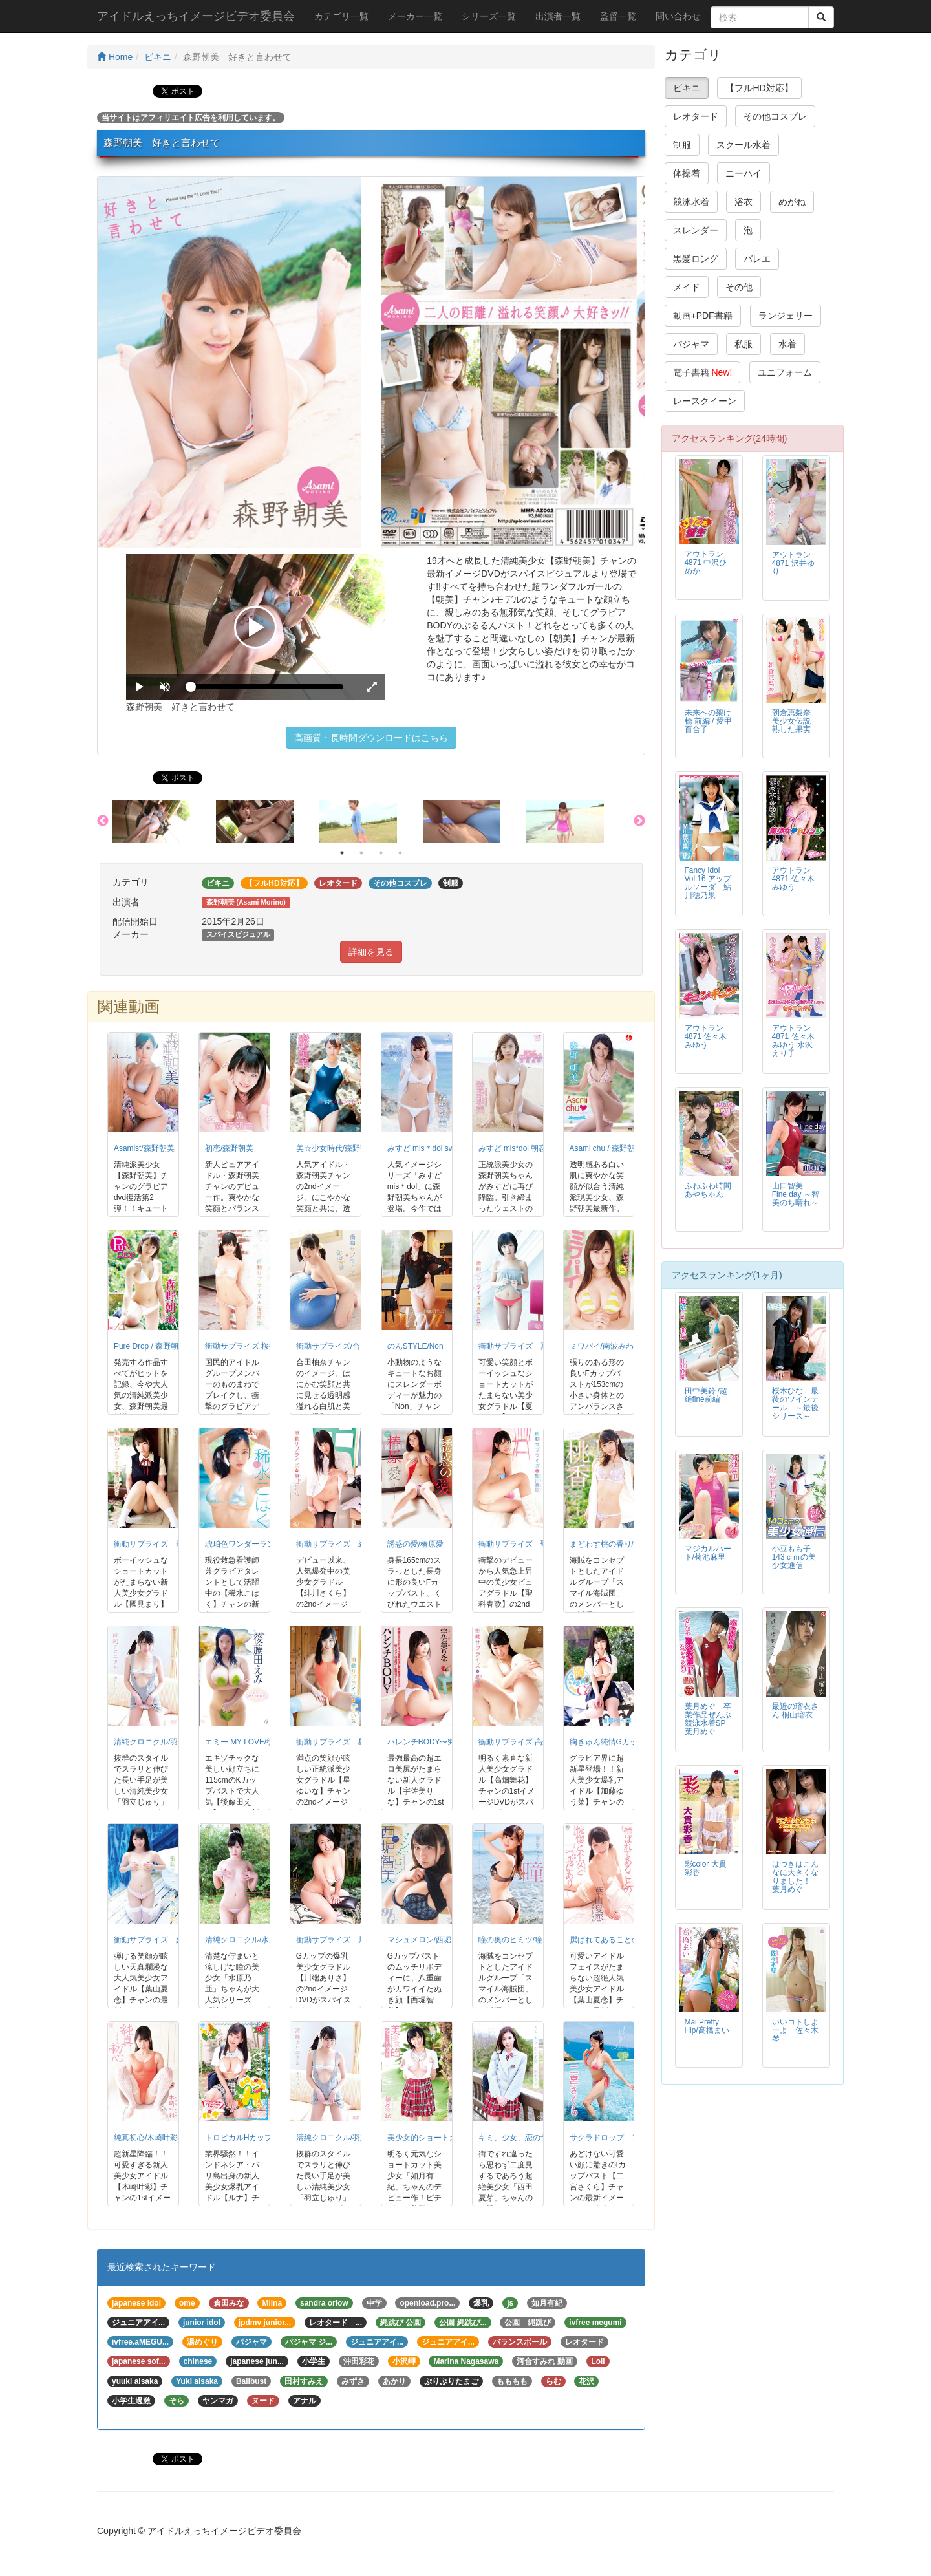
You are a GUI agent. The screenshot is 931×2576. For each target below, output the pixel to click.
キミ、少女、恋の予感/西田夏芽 (533, 2137)
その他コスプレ (775, 116)
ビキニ (157, 57)
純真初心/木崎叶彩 (146, 2137)
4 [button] (400, 852)
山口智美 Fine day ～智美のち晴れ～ (795, 1194)
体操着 (686, 173)
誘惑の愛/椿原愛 (415, 1544)
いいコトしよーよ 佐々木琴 (795, 2030)
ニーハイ (743, 173)
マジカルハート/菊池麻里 (708, 1553)
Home (115, 57)
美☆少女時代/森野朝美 (336, 1148)
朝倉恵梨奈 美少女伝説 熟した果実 (791, 721)
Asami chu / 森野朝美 (606, 1148)
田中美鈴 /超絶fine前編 (706, 1395)
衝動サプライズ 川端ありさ (346, 1939)
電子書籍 (703, 372)
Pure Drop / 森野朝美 (150, 1346)
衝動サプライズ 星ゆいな (342, 1741)
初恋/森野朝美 (229, 1148)
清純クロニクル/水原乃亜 (248, 1939)
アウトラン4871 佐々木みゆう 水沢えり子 (793, 1041)
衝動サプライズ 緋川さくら (346, 1544)
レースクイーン (704, 401)
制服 (682, 145)
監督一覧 (618, 16)
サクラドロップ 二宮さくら (620, 2137)
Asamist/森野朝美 (144, 1148)
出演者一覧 (558, 16)
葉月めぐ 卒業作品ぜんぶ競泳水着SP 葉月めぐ (709, 1719)
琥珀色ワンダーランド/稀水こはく (264, 1544)
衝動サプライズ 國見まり (160, 1544)
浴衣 (743, 202)
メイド (686, 287)
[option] (164, 822)
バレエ (757, 258)
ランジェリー (785, 315)
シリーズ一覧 (489, 16)
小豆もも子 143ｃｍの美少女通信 (794, 1557)
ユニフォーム (785, 372)
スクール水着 (743, 145)
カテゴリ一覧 (341, 16)
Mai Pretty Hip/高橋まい (707, 2026)
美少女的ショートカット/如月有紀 (446, 2137)
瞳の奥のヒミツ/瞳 (510, 1939)
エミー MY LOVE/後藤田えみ (255, 1741)
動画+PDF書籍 (703, 315)
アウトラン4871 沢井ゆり (793, 563)
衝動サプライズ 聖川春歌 (525, 1544)
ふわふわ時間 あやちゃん (708, 1190)
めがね (792, 202)
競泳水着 (691, 202)
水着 (787, 344)
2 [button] (361, 852)
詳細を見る (371, 952)
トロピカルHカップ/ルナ (247, 2137)
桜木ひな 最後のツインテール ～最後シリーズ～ (795, 1403)
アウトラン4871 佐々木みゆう (793, 879)
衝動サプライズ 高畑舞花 (522, 1741)
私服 (743, 344)
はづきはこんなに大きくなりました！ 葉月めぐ (795, 1877)
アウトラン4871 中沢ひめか (706, 562)
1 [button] (342, 852)
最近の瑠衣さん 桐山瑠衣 (795, 1710)
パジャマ (691, 344)
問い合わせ (678, 16)
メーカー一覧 (415, 16)
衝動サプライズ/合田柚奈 (339, 1346)
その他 (739, 287)
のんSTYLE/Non (415, 1346)
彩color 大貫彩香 (706, 1868)
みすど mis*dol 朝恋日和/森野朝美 (536, 1148)
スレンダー (695, 230)
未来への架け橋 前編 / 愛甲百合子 (708, 721)
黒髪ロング (695, 258)
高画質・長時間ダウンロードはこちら (371, 738)
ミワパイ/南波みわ (602, 1346)
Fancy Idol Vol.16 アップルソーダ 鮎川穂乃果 (708, 883)
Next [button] (639, 821)
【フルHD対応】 (759, 88)
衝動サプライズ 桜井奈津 (248, 1346)
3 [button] (380, 852)
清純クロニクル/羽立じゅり (161, 1741)
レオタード (695, 116)
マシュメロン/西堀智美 (427, 1939)
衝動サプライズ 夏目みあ (525, 1346)
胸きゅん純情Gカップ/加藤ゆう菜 (628, 1741)
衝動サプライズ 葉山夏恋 (160, 1939)
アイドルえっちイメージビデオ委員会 (196, 16)
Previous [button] (102, 821)
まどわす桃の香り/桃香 (609, 1544)
